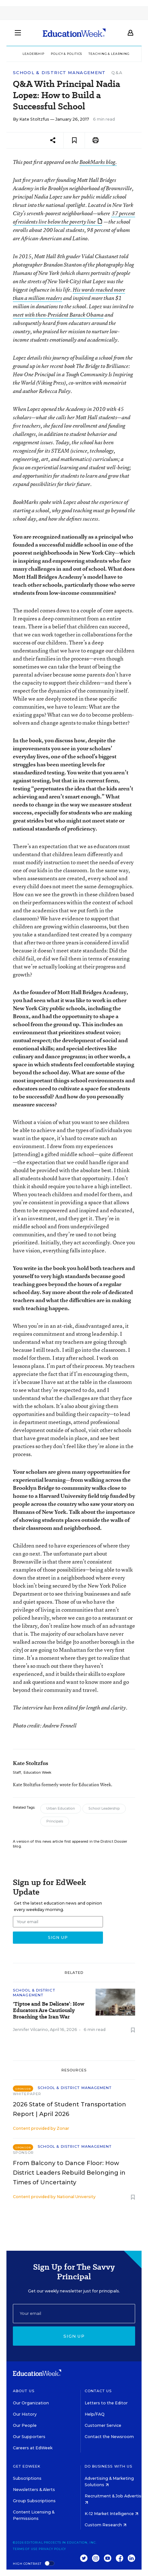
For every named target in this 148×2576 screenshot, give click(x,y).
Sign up (74, 2336)
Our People (25, 2425)
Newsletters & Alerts (34, 2489)
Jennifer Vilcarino (30, 2029)
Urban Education (60, 1808)
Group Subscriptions (34, 2500)
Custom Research (105, 2524)
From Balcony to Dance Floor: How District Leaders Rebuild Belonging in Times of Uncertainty (69, 2173)
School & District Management (59, 72)
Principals (54, 1821)
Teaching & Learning (108, 53)
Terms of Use (25, 2549)
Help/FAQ (95, 2414)
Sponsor (23, 2152)
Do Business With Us (109, 2466)
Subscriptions (27, 2478)
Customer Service (103, 2425)
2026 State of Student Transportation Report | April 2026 (69, 2109)
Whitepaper (27, 2094)
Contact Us (98, 2391)
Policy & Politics (66, 53)
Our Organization (31, 2403)
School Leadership (104, 1808)
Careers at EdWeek (32, 2447)
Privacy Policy (52, 2549)
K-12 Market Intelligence (111, 2513)
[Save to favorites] (74, 140)
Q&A (117, 72)
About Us (23, 2391)
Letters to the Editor (106, 2403)
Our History (25, 2414)
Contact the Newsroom (109, 2436)
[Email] (74, 2313)
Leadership (33, 53)
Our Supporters (29, 2436)
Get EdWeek (27, 2466)
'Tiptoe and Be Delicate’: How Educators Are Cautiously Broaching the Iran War (48, 2010)
